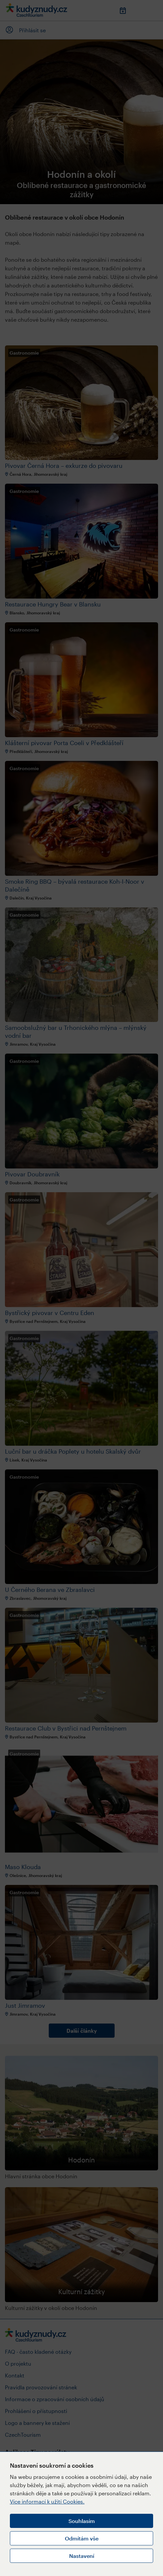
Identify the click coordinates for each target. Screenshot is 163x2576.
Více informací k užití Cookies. (47, 2501)
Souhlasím (81, 2521)
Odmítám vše (81, 2538)
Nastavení (81, 2556)
